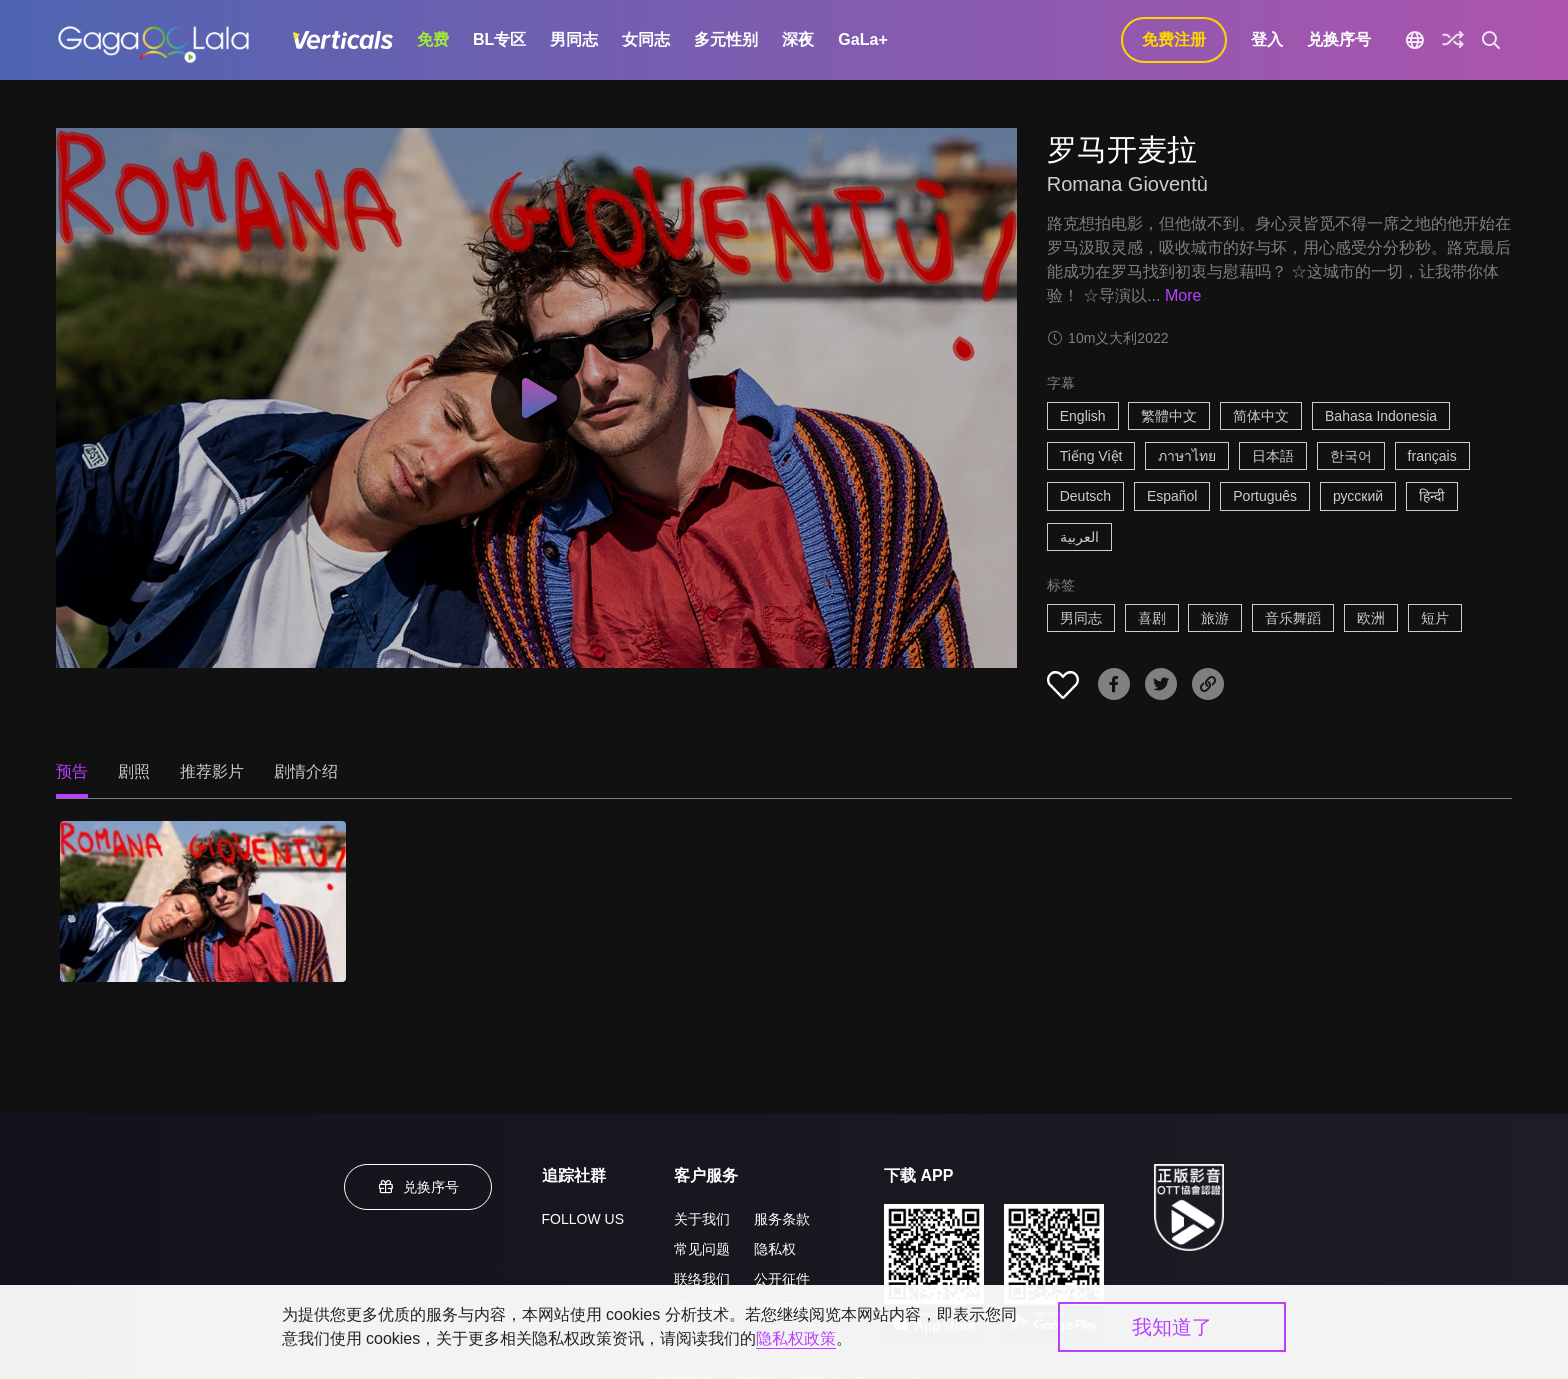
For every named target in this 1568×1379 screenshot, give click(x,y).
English (1083, 416)
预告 (72, 771)
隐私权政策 (796, 1338)
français (1432, 456)
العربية (1079, 537)
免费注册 (1174, 39)
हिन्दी (1432, 496)
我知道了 (1172, 1327)
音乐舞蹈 (1293, 618)
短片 (1435, 618)
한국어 (1351, 456)
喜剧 (1152, 618)
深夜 (798, 39)
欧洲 (1371, 618)
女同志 (646, 39)
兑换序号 (1339, 39)
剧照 (134, 771)
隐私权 (775, 1249)
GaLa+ (862, 39)
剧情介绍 (306, 771)
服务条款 (782, 1219)
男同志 (574, 39)
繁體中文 (1169, 416)
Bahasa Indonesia (1381, 416)
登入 (1267, 39)
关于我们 (702, 1219)
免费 (433, 39)
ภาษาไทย (1187, 456)
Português (1265, 496)
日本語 (1273, 456)
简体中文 (1261, 416)
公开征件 (782, 1279)
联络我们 (702, 1279)
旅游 (1215, 618)
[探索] (1453, 40)
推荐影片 (212, 771)
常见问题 (702, 1249)
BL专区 (499, 39)
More (1183, 295)
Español (1172, 496)
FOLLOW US (583, 1219)
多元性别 (726, 39)
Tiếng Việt (1091, 456)
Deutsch (1085, 496)
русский (1358, 496)
